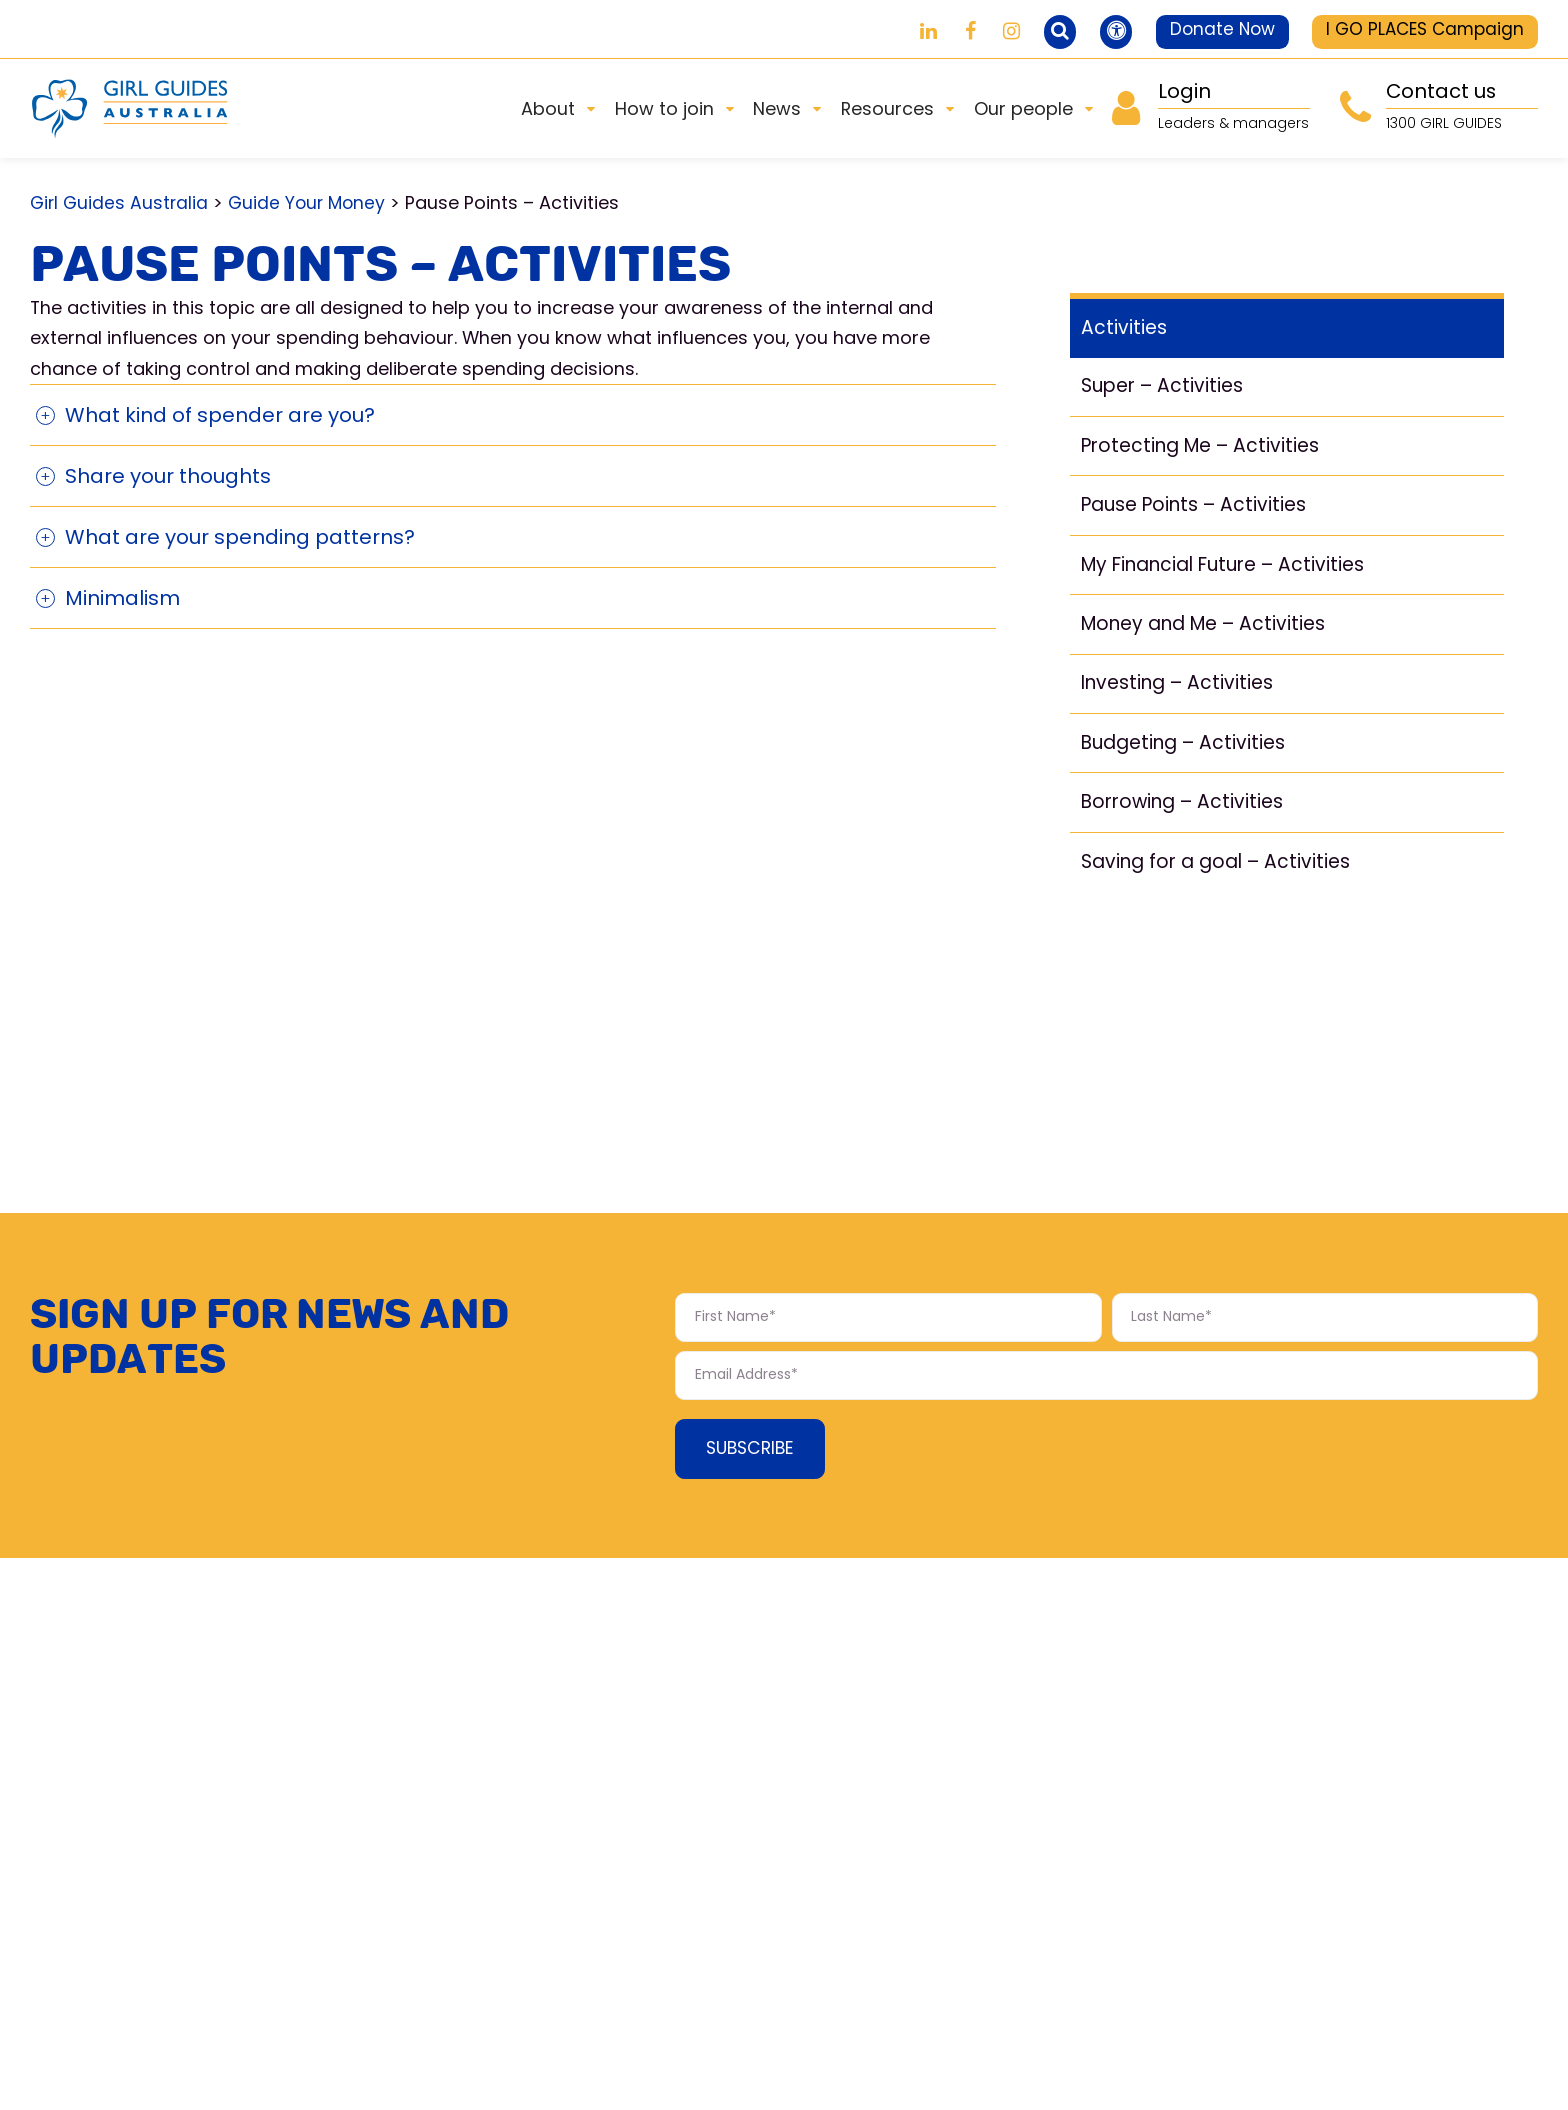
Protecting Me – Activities (1207, 453)
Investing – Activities (1182, 695)
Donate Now (1206, 30)
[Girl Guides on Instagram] (978, 31)
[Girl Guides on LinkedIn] (894, 31)
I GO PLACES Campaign (1420, 30)
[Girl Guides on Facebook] (936, 31)
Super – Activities (1165, 392)
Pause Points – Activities (1199, 513)
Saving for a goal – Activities (1221, 876)
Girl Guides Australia (120, 202)
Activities (1125, 333)
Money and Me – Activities (1211, 634)
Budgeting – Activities (1189, 755)
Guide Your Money (310, 202)
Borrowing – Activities (1187, 815)
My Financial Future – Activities (1233, 574)
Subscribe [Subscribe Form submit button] (753, 1455)
